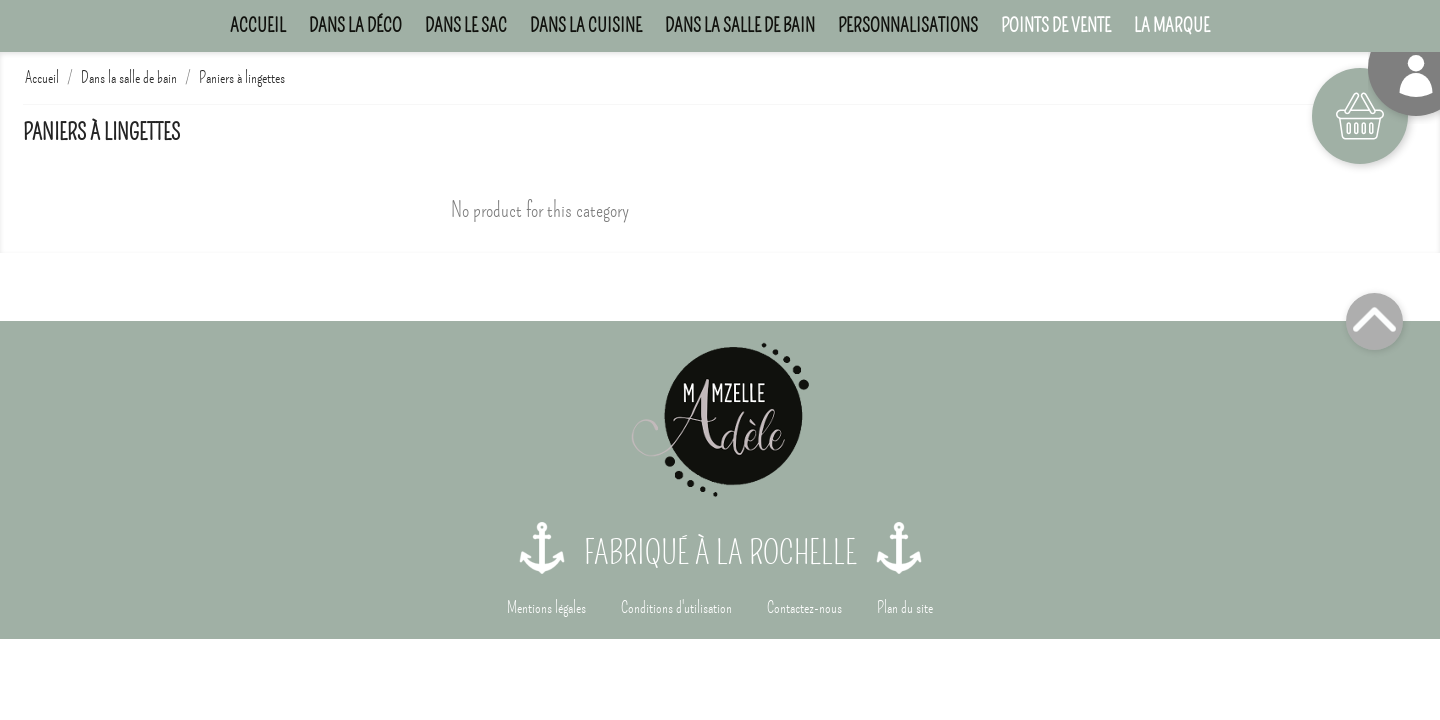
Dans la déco (355, 25)
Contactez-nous (804, 608)
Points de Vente (1056, 25)
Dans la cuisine (586, 25)
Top (1374, 321)
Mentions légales (546, 608)
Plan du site (905, 608)
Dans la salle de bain (740, 25)
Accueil (258, 25)
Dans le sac (466, 25)
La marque (1172, 25)
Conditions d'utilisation (676, 608)
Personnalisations (908, 25)
